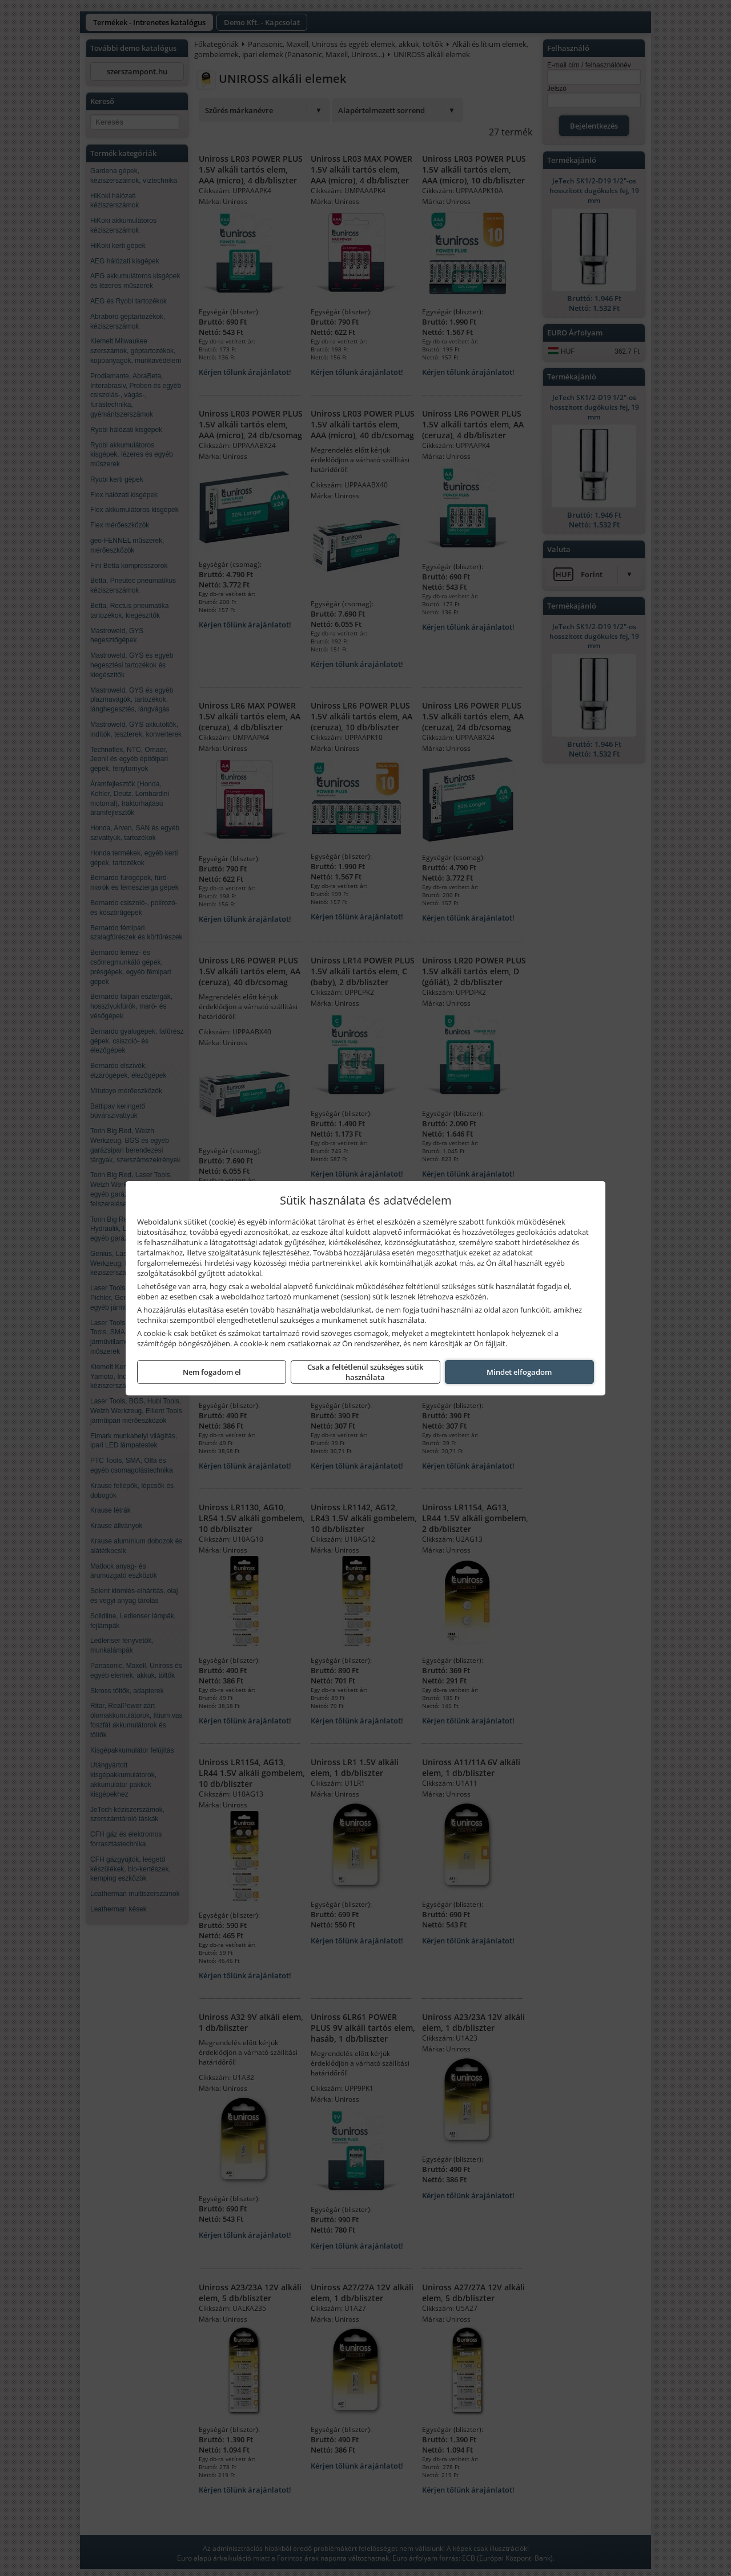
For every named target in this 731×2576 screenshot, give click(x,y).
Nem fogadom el (212, 1372)
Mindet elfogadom (519, 1372)
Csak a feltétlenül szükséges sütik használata (365, 1372)
